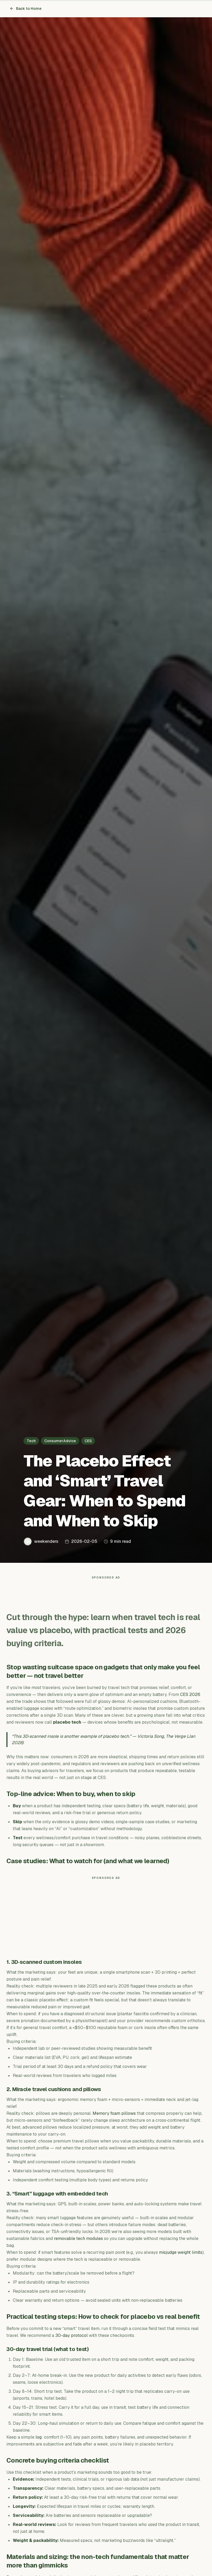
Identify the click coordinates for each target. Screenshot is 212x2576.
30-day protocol (71, 2338)
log (38, 2440)
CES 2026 (190, 1697)
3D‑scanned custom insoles (46, 1964)
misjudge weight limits (180, 2255)
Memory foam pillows (114, 2116)
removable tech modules (78, 2241)
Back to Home (26, 8)
